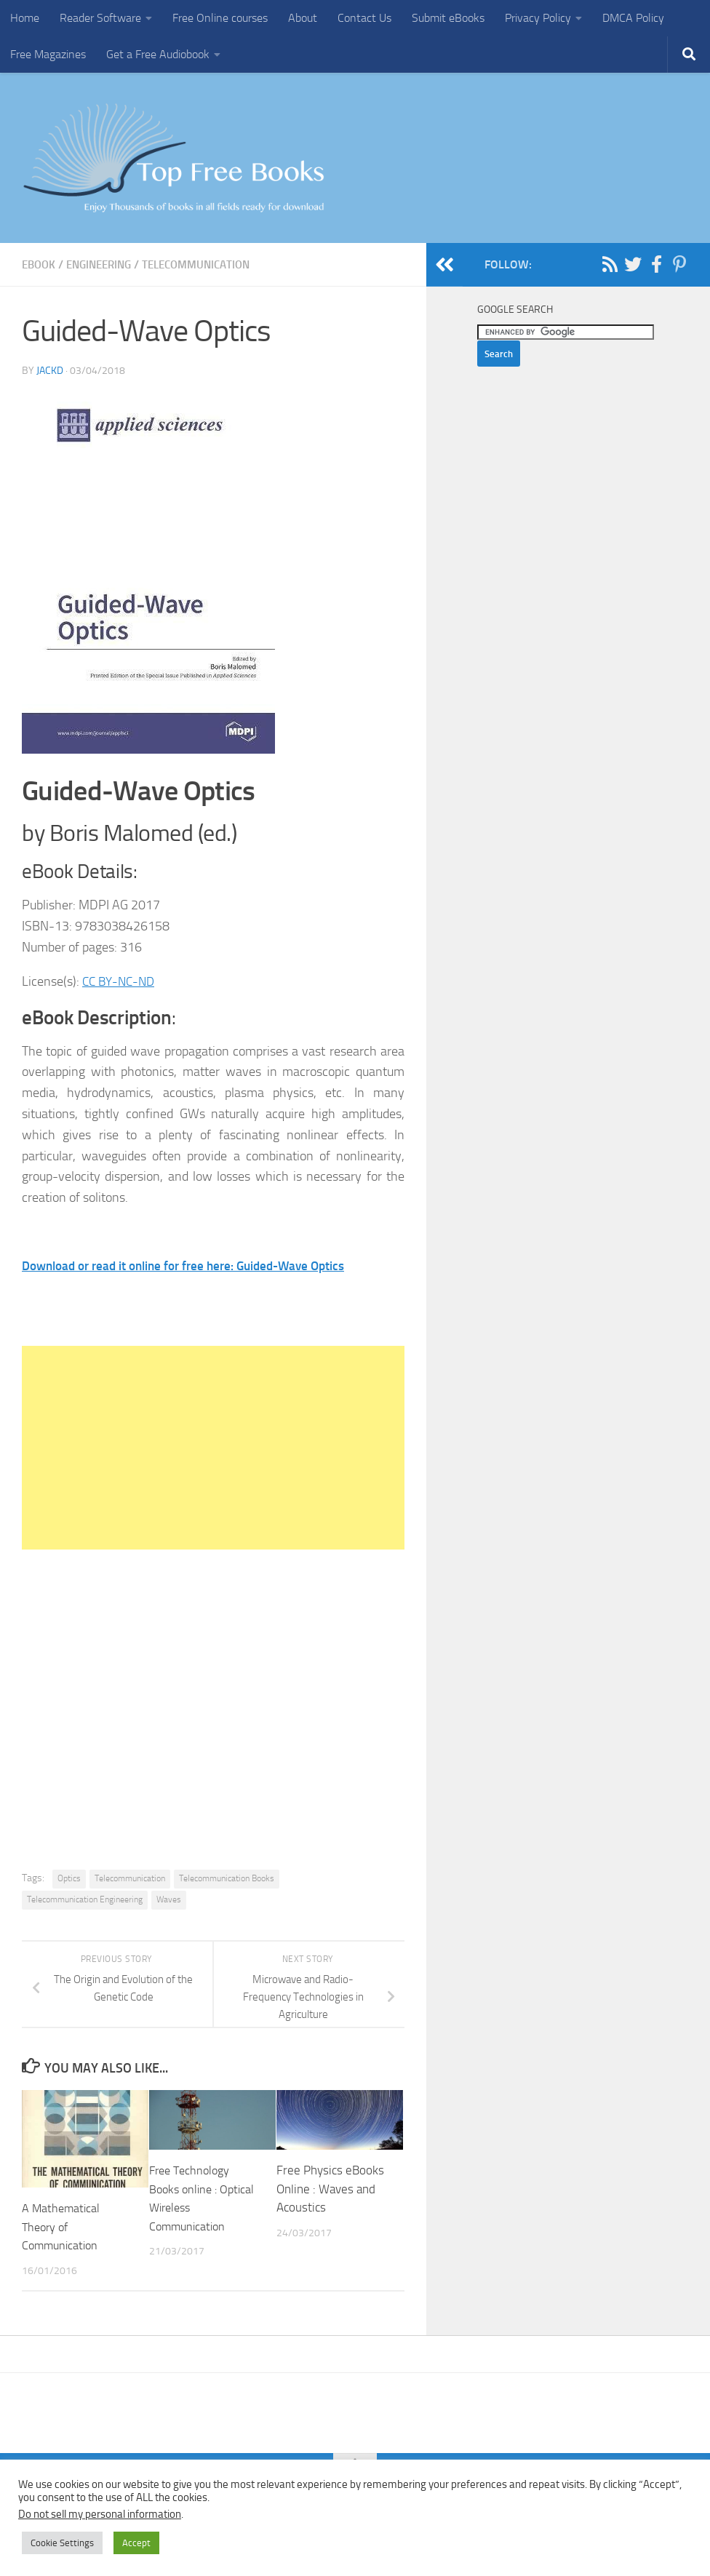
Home (24, 18)
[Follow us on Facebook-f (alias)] (656, 264)
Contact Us (364, 18)
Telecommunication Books (226, 1878)
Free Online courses (220, 18)
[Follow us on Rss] (609, 264)
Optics (69, 1878)
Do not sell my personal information (99, 2514)
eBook (40, 264)
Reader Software (100, 18)
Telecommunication (209, 264)
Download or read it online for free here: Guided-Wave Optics (193, 1265)
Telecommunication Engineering (85, 1899)
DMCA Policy (633, 18)
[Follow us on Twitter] (633, 264)
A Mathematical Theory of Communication (62, 2226)
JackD (49, 370)
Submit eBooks (448, 18)
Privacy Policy (538, 18)
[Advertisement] (213, 1447)
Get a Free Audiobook (158, 54)
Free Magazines (48, 54)
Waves (168, 1899)
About (302, 18)
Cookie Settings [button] (62, 2542)
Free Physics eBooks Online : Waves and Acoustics (330, 2188)
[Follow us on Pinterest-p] (679, 264)
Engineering (104, 264)
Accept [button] (136, 2542)
